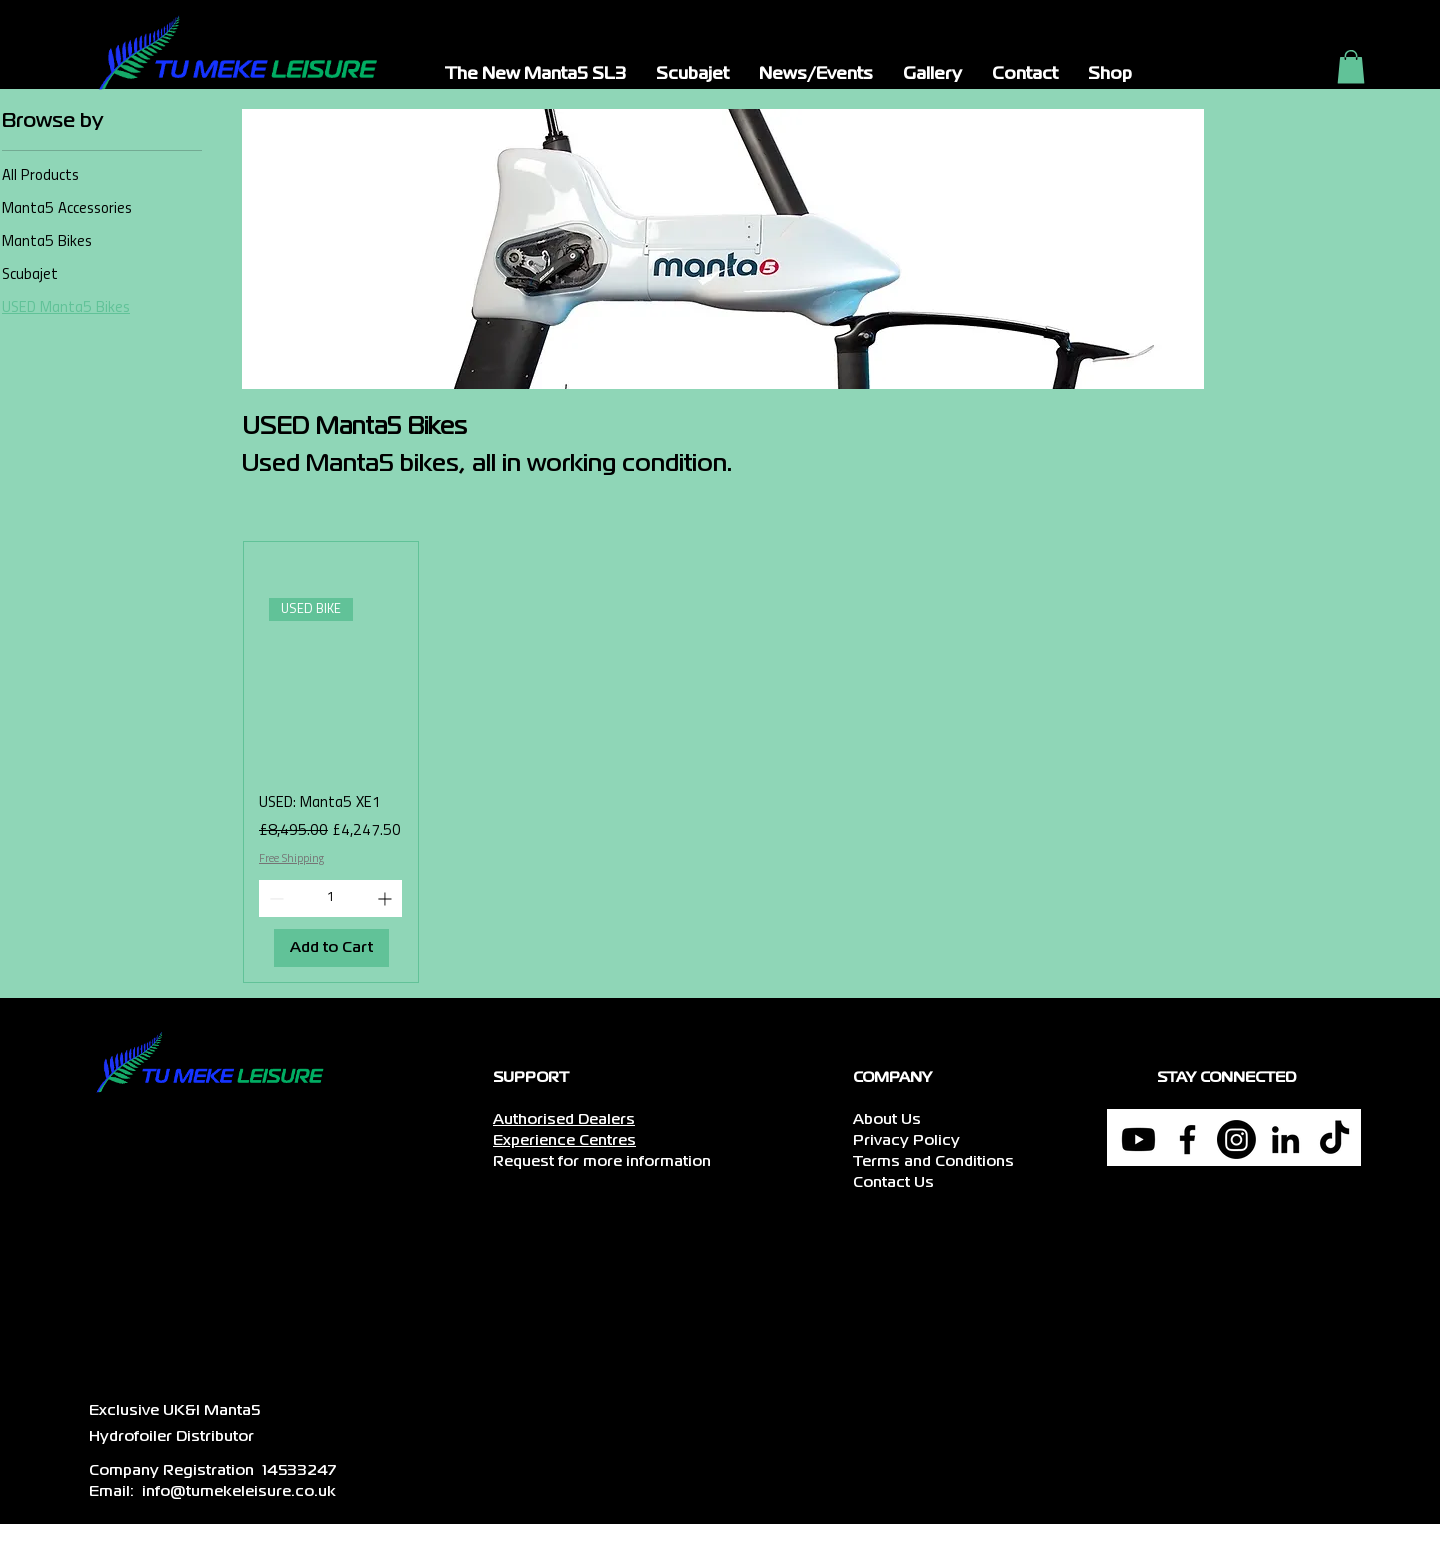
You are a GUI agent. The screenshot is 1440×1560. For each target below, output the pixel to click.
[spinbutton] (330, 898)
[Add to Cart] (331, 948)
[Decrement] (274, 898)
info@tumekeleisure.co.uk (239, 1492)
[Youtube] (1138, 1139)
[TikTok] (1334, 1139)
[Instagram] (1236, 1139)
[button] (535, 75)
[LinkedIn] (1285, 1139)
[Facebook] (1187, 1139)
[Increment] (386, 898)
